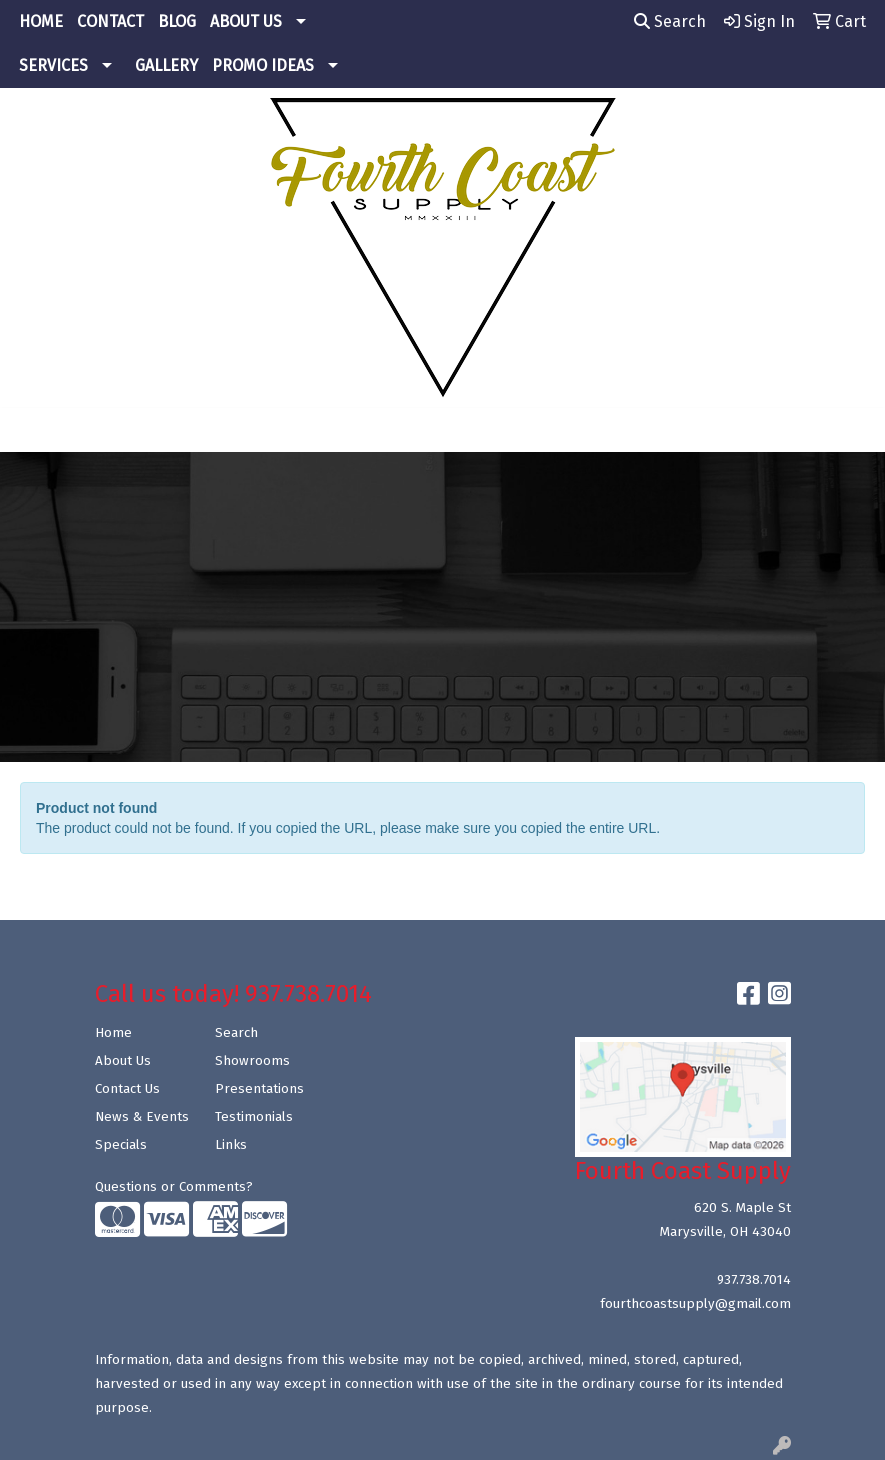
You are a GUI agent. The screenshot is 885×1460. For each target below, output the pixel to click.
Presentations (259, 1089)
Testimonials (254, 1117)
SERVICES (53, 65)
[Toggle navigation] (31, 430)
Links (231, 1145)
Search (670, 21)
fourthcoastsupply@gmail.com (695, 1304)
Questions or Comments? (174, 1187)
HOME (41, 21)
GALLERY (166, 65)
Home (113, 1033)
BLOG (177, 21)
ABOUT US (246, 21)
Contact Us (127, 1089)
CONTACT (110, 21)
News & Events (142, 1117)
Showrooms (252, 1061)
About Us (123, 1061)
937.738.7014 (754, 1280)
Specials (121, 1145)
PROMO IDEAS (263, 65)
